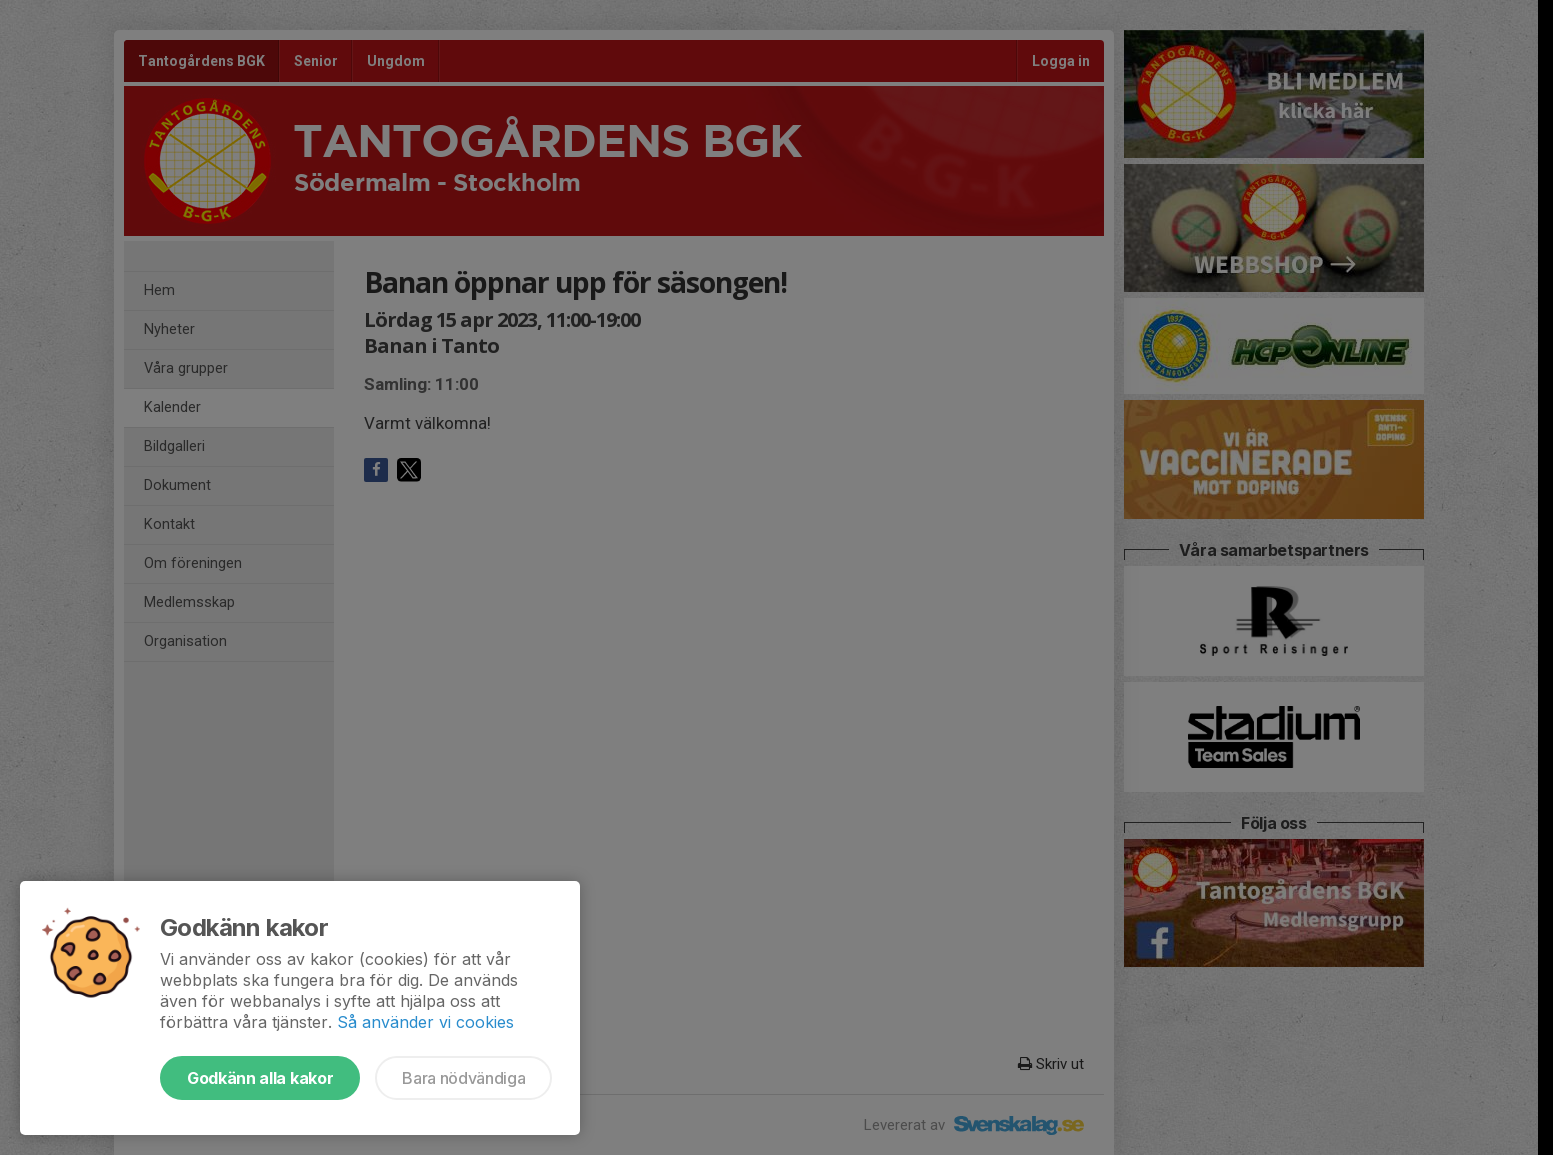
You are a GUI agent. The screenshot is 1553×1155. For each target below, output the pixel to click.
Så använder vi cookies (425, 1022)
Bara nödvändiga (463, 1078)
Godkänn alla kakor (260, 1078)
